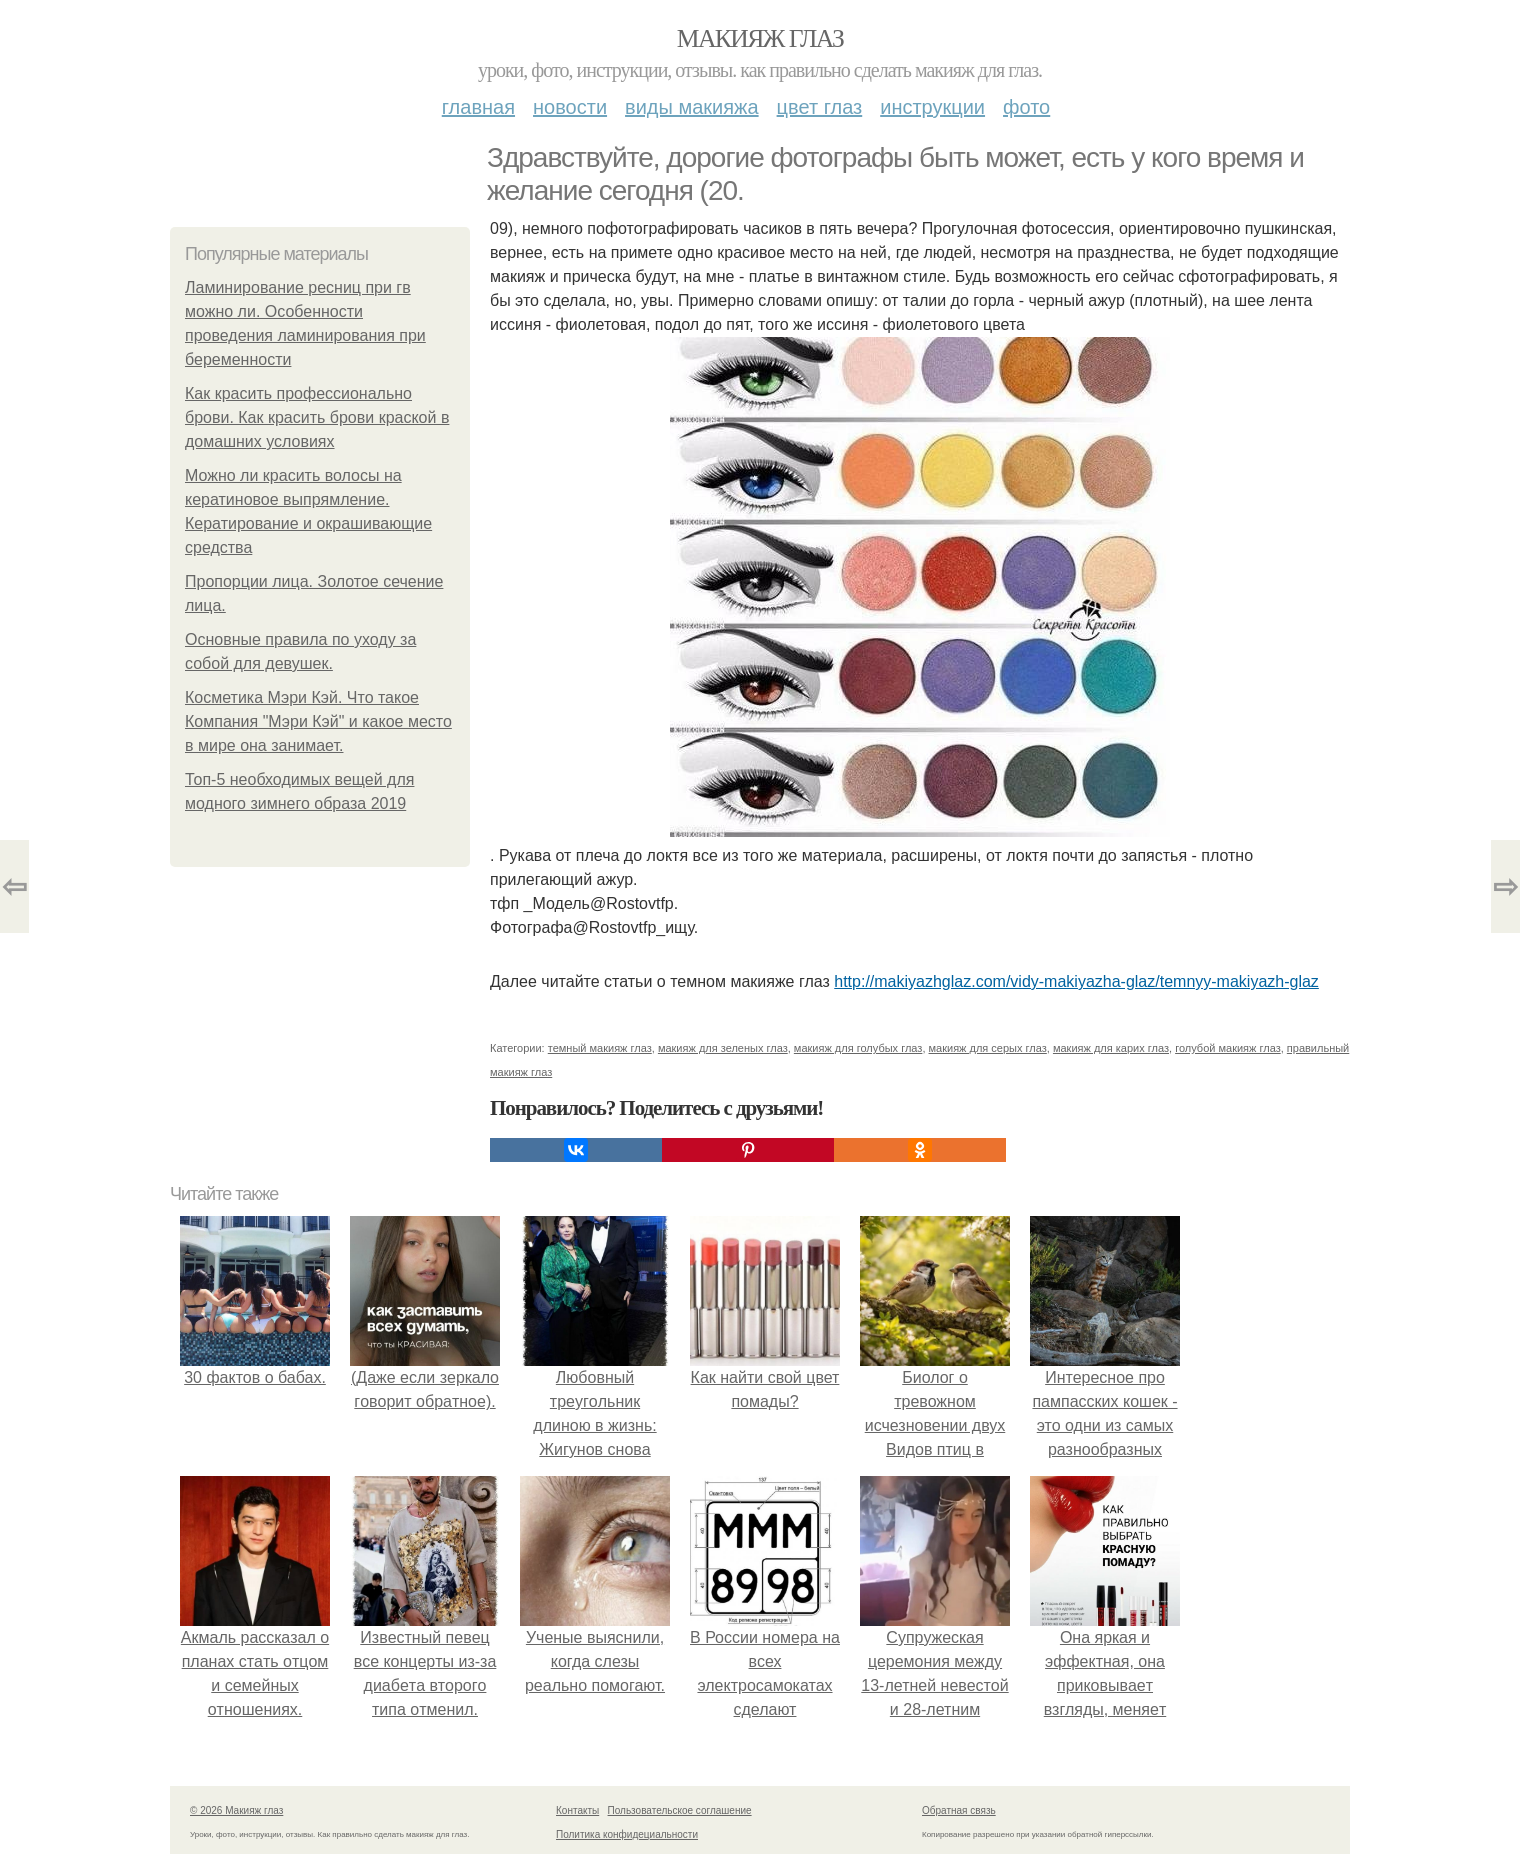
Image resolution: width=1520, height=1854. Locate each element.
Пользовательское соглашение (680, 1810)
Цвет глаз (820, 107)
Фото (1026, 107)
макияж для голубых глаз (858, 1048)
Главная (478, 107)
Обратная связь (959, 1810)
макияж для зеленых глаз (723, 1048)
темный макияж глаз (600, 1048)
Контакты (577, 1810)
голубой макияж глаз (1228, 1048)
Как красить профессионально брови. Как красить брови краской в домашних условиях (317, 417)
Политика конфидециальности (627, 1834)
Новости (570, 107)
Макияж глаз (760, 38)
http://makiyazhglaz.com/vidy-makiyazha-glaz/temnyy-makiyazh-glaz (1076, 981)
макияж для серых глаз (988, 1048)
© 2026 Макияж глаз (236, 1810)
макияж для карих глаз (1111, 1048)
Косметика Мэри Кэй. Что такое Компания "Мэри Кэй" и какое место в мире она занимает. (318, 721)
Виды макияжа (692, 107)
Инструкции (932, 107)
